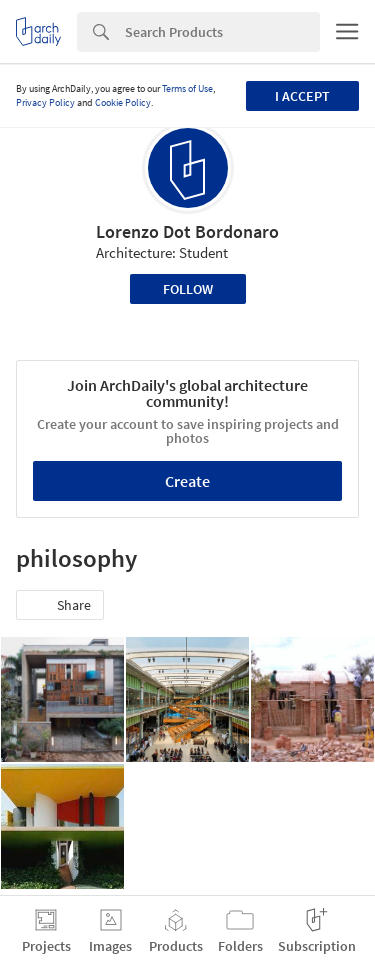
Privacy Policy (45, 102)
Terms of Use (187, 88)
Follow (188, 289)
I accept (302, 96)
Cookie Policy (123, 102)
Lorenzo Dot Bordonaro (187, 231)
